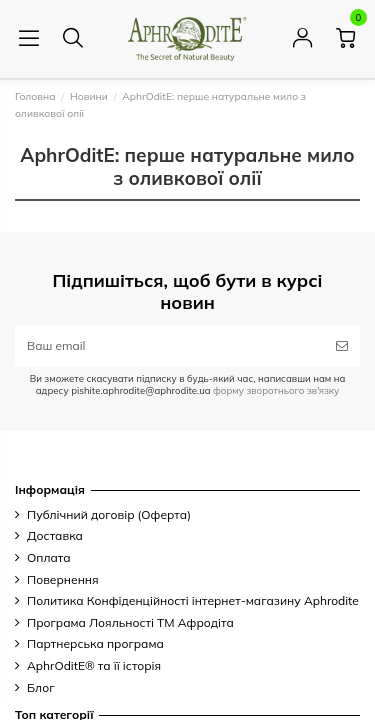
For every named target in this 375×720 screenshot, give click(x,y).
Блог (40, 687)
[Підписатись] (342, 346)
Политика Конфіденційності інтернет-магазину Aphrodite (193, 600)
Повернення (63, 579)
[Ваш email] (169, 346)
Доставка (55, 535)
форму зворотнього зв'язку (274, 390)
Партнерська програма (95, 643)
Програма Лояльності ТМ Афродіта (130, 622)
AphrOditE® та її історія (94, 665)
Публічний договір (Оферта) (109, 514)
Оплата (49, 557)
